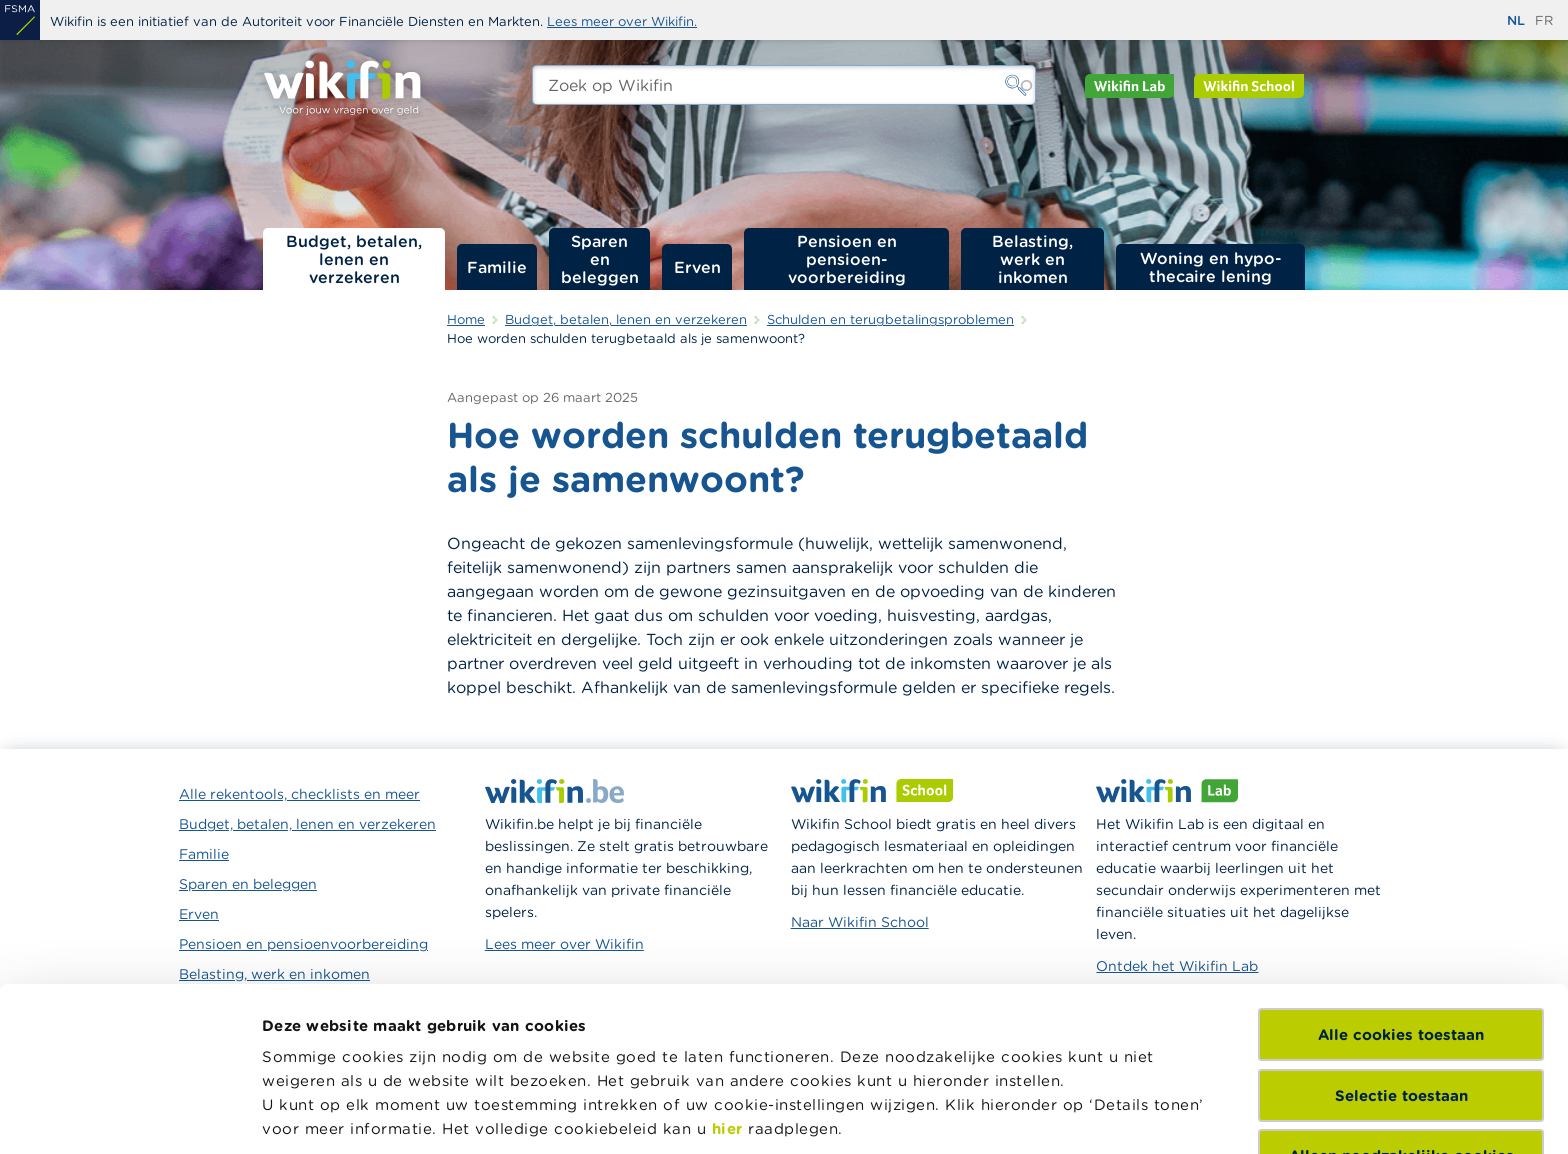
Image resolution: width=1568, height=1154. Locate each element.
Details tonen (313, 1114)
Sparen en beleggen (600, 259)
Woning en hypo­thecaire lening (1211, 267)
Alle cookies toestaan (1401, 886)
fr (1544, 20)
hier (727, 980)
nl (1516, 20)
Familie (497, 267)
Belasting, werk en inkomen (1032, 259)
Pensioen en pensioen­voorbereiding (847, 259)
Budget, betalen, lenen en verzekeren (354, 259)
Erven (697, 267)
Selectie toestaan (1401, 946)
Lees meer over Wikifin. (622, 21)
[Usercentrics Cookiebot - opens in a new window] (129, 1115)
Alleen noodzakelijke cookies (1401, 1007)
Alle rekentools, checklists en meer (299, 794)
